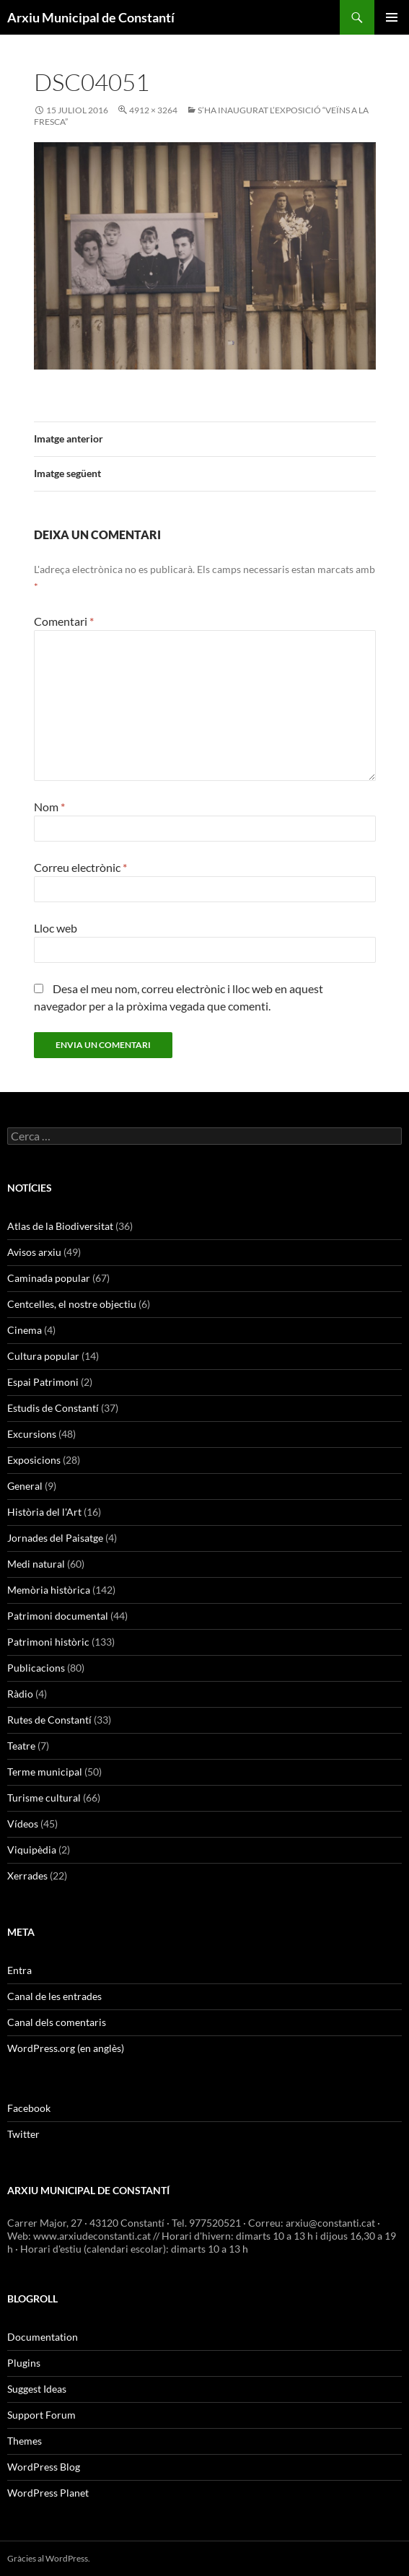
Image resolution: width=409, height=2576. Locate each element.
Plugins (23, 2363)
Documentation (42, 2337)
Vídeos (22, 1823)
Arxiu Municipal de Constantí (91, 17)
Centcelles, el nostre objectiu (71, 1304)
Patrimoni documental (57, 1616)
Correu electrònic (80, 867)
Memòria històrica (48, 1590)
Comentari (64, 621)
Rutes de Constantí (49, 1719)
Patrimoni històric (48, 1642)
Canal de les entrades (54, 1996)
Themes (24, 2441)
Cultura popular (43, 1356)
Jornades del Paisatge (55, 1538)
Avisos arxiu (34, 1252)
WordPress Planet (48, 2493)
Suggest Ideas (36, 2389)
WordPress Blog (43, 2467)
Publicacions (36, 1668)
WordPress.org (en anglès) (65, 2048)
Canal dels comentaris (56, 2022)
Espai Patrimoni (43, 1382)
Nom (49, 806)
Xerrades (27, 1875)
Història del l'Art (44, 1512)
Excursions (31, 1434)
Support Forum (41, 2415)
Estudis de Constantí (53, 1408)
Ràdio (20, 1694)
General (25, 1486)
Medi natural (36, 1564)
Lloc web (55, 928)
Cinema (24, 1330)
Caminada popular (48, 1278)
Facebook (28, 2108)
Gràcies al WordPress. (48, 2558)
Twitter (23, 2134)
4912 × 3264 (153, 110)
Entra (19, 1970)
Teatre (21, 1745)
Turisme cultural (44, 1797)
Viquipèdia (31, 1849)
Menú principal (391, 17)
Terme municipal (44, 1771)
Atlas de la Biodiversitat (60, 1226)
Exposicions (34, 1460)
